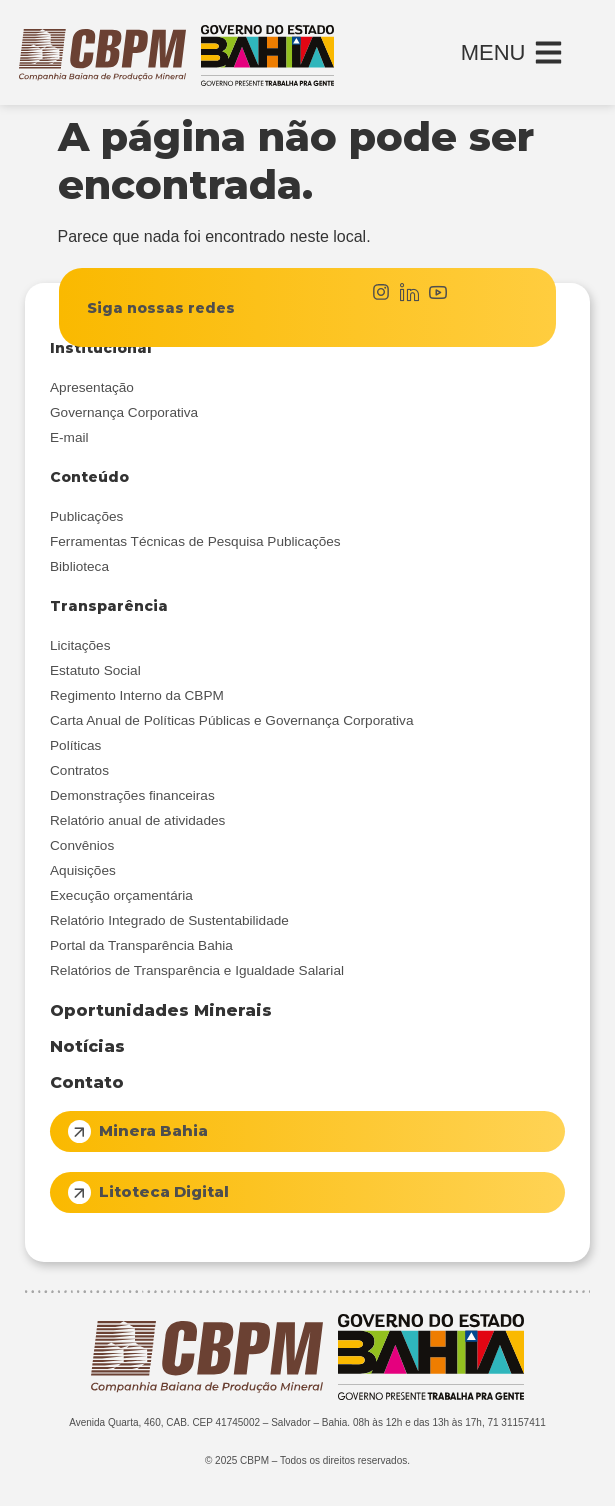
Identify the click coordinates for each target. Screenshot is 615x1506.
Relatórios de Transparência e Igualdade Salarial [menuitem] (197, 970)
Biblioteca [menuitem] (79, 566)
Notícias (87, 1046)
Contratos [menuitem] (79, 770)
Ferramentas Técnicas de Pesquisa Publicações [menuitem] (195, 541)
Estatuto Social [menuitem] (95, 670)
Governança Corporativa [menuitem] (124, 412)
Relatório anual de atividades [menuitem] (137, 820)
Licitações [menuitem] (80, 645)
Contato (87, 1082)
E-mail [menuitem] (69, 437)
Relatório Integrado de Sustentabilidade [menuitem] (169, 920)
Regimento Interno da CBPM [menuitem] (137, 695)
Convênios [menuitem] (82, 845)
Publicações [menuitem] (86, 516)
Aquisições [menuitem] (83, 870)
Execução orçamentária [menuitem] (121, 895)
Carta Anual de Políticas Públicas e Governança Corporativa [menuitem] (231, 720)
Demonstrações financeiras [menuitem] (132, 795)
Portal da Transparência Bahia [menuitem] (141, 945)
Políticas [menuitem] (75, 745)
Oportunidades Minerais (161, 1010)
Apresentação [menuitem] (92, 387)
